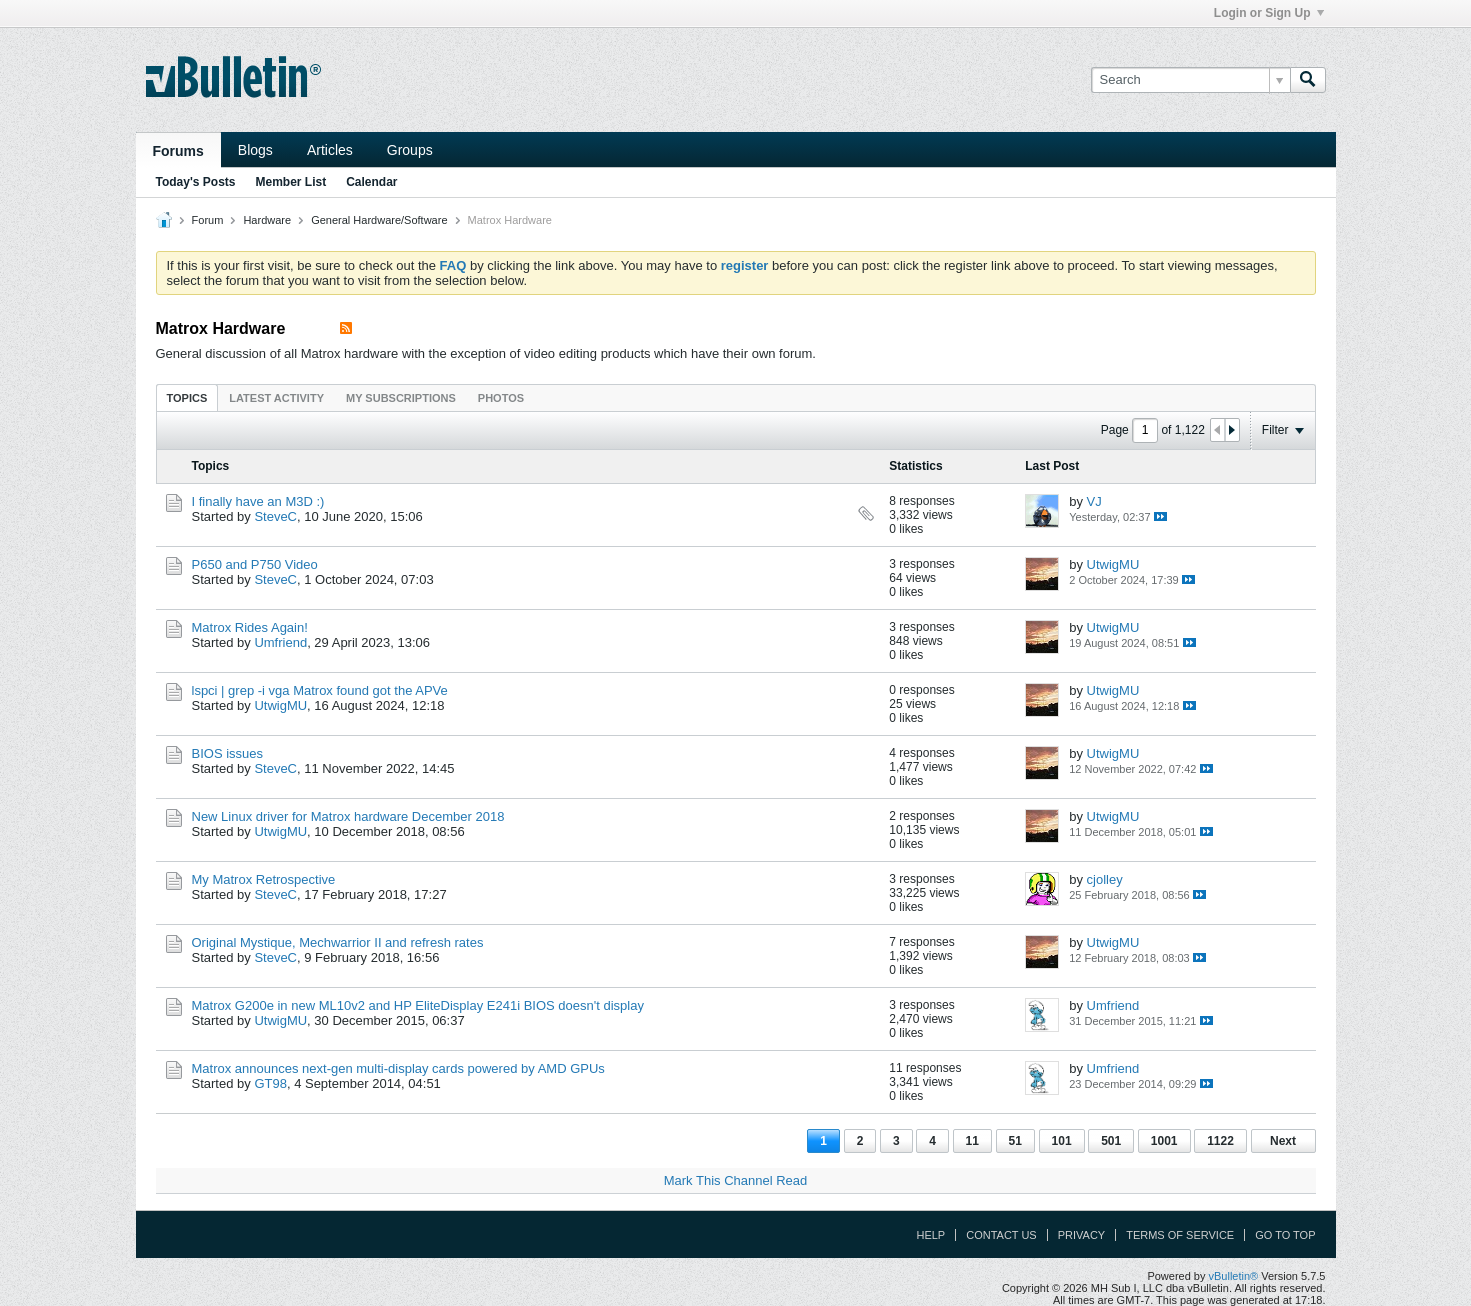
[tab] (187, 397)
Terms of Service (1180, 1235)
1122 (1220, 1141)
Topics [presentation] (187, 398)
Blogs (255, 150)
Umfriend (280, 642)
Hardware (267, 220)
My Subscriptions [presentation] (401, 398)
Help (930, 1235)
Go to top (1285, 1235)
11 (972, 1141)
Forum (208, 220)
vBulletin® (1234, 1276)
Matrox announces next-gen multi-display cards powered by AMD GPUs (398, 1068)
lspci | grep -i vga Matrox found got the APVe (320, 690)
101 (1062, 1141)
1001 (1164, 1141)
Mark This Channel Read (736, 1180)
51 (1015, 1141)
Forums (178, 151)
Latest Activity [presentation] (276, 398)
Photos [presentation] (501, 398)
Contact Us (1001, 1235)
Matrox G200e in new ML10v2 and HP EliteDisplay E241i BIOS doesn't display (418, 1005)
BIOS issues (228, 753)
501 (1111, 1141)
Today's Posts (196, 182)
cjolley (1105, 879)
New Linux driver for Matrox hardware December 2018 (348, 816)
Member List (291, 182)
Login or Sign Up (1269, 13)
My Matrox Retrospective (264, 879)
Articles (330, 150)
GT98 (270, 1083)
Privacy (1081, 1235)
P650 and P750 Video (255, 564)
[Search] (1190, 80)
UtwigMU (1113, 564)
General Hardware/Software (379, 220)
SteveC (275, 516)
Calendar (371, 182)
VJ (1094, 501)
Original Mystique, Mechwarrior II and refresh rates (338, 942)
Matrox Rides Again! (250, 627)
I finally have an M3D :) (258, 501)
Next (1283, 1141)
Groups (410, 150)
